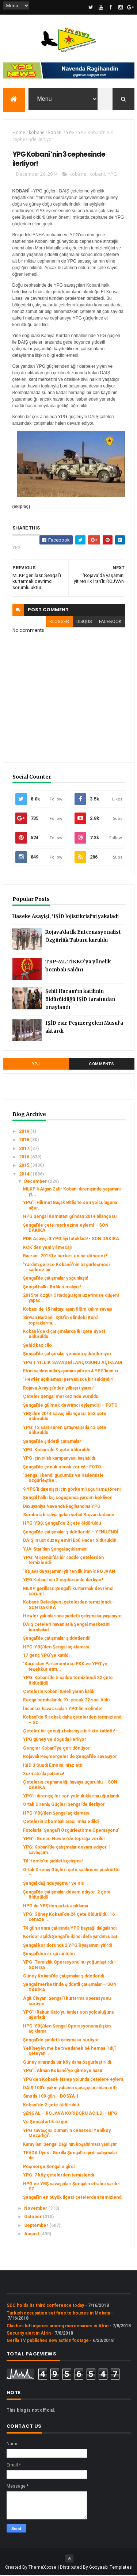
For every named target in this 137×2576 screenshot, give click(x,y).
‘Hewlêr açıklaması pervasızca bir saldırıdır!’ (68, 1380)
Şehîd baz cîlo (37, 1346)
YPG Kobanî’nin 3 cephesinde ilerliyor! (63, 1580)
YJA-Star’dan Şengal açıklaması (55, 1549)
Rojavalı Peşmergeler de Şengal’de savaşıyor (70, 1757)
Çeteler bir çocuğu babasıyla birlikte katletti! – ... (73, 1731)
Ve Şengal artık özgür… (47, 2122)
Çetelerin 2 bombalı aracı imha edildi (61, 1822)
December (36, 1182)
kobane (37, 133)
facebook (110, 622)
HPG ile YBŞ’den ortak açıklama (55, 1906)
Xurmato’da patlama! (43, 1774)
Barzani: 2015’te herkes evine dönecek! (65, 1256)
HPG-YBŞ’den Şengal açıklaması (56, 1647)
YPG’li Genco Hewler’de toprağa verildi (63, 1839)
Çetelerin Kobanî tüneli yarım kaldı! (59, 1692)
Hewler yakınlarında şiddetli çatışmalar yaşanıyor (72, 1616)
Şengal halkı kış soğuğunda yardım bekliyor (67, 1498)
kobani (55, 133)
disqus (84, 622)
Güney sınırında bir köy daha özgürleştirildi (67, 2062)
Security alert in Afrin (29, 2333)
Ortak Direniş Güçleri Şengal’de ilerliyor (64, 1805)
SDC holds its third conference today (45, 2306)
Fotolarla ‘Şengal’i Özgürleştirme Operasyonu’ (71, 1831)
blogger (59, 622)
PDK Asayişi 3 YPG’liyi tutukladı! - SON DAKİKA (71, 1239)
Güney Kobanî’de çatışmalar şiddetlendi (63, 1976)
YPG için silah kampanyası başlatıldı (59, 1459)
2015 (24, 1166)
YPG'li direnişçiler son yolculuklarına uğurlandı (71, 1796)
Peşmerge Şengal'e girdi (49, 2167)
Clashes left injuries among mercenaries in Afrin (58, 2326)
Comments (101, 1064)
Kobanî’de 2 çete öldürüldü (51, 2105)
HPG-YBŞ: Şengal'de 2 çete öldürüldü (62, 1524)
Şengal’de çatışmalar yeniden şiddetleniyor (67, 1354)
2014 (24, 1174)
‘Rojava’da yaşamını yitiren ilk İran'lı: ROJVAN (69, 1572)
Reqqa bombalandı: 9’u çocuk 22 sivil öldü (66, 1701)
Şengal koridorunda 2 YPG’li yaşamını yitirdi (67, 1946)
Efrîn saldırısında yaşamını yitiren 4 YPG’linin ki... (72, 1371)
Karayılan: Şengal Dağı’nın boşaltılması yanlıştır (70, 2145)
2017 (24, 1149)
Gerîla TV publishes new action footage (48, 2341)
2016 (24, 1157)
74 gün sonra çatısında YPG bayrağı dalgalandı (70, 1928)
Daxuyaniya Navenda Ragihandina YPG (61, 1507)
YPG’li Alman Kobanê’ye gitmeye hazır (63, 2071)
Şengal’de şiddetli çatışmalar (52, 1442)
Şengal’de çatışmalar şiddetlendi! (56, 1639)
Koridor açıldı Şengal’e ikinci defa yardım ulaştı (70, 1937)
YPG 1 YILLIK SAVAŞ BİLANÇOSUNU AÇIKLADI (72, 1363)
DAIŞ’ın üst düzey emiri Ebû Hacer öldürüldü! (69, 1541)
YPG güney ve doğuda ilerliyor (54, 1740)
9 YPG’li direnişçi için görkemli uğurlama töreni (72, 1490)
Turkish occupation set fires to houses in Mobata (58, 2313)
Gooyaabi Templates (110, 2568)
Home (18, 133)
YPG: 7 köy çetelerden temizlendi (58, 2175)
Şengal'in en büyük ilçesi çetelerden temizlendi (72, 2198)
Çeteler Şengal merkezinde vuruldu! (61, 1397)
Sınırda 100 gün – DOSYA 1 (51, 2097)
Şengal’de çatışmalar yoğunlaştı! (55, 1279)
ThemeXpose (42, 2568)
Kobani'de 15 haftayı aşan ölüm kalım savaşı (67, 1309)
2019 (24, 1132)
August (32, 2234)
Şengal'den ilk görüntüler (49, 1954)
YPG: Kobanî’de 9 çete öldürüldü (56, 1450)
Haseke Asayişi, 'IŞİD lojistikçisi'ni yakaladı (65, 917)
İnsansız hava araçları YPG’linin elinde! (62, 1709)
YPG (70, 133)
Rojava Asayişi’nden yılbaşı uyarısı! (58, 1388)
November (36, 2209)
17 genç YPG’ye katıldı (46, 1656)
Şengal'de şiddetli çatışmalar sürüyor (61, 2040)
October (33, 2217)
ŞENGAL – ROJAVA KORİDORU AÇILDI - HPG (70, 2114)
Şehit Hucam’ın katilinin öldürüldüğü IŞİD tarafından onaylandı (80, 1000)
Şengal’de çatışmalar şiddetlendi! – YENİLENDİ (70, 1532)
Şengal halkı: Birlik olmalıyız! (52, 1287)
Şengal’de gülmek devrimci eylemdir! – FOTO (70, 1406)
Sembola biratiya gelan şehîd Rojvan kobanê (68, 1515)
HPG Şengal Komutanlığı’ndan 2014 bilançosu (70, 1217)
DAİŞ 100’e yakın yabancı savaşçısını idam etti (70, 2088)
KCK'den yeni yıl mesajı (47, 1248)
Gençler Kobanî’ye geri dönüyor (56, 1748)
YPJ (36, 1064)
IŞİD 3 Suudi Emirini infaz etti (52, 1766)
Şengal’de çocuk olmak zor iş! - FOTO (62, 1467)
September (36, 2226)
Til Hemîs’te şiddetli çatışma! (53, 1861)
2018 (24, 1140)
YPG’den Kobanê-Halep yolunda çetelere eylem (73, 2080)
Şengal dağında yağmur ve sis (53, 1884)
